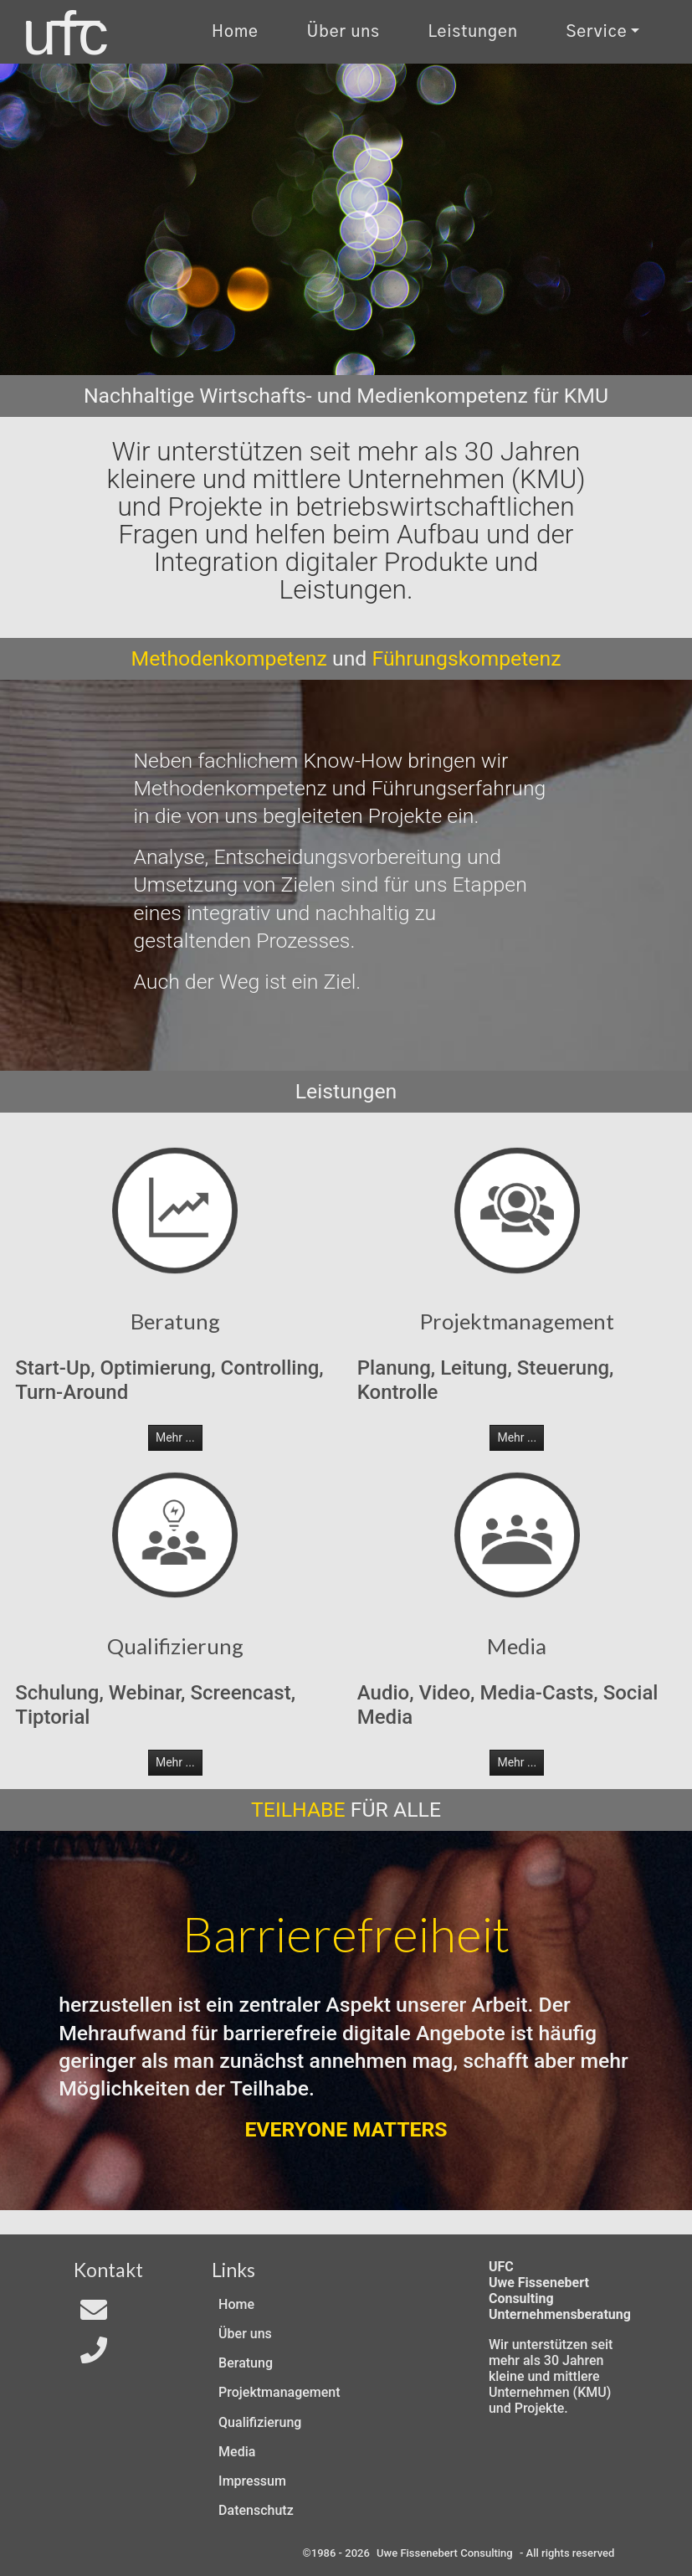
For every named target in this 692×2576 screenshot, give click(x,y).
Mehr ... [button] (175, 1437)
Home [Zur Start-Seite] (235, 32)
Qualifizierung (259, 2422)
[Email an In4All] (93, 2315)
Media (236, 2452)
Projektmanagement (279, 2392)
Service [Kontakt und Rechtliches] (596, 32)
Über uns (245, 2334)
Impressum (252, 2481)
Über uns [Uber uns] (343, 32)
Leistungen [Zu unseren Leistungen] (472, 32)
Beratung (245, 2363)
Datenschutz (256, 2510)
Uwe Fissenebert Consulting (445, 2553)
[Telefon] (93, 2355)
